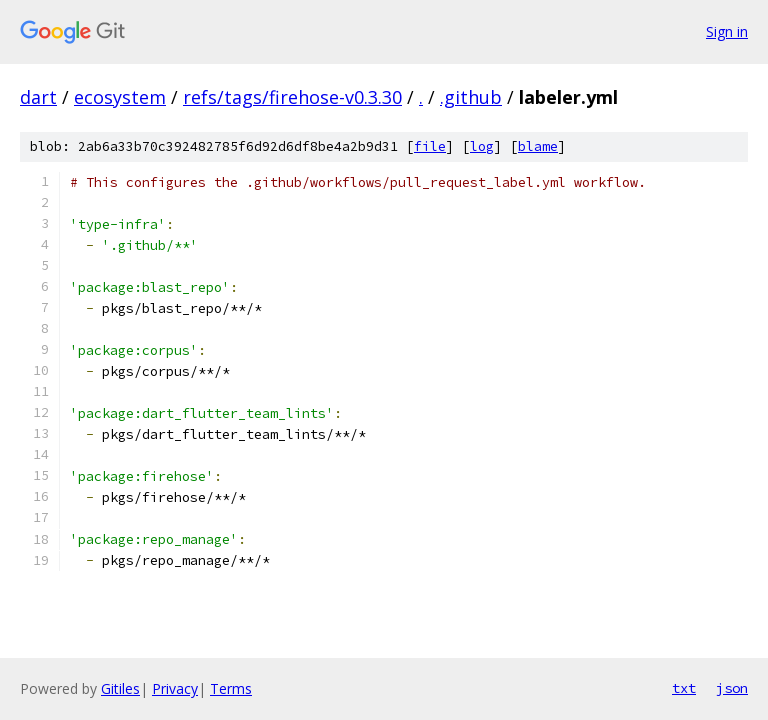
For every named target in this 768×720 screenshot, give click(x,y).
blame (538, 146)
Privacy (175, 688)
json (732, 688)
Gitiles (120, 688)
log (482, 146)
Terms (231, 688)
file (430, 146)
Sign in (727, 31)
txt (684, 688)
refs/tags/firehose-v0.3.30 (292, 97)
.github (471, 97)
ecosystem (120, 97)
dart (38, 97)
